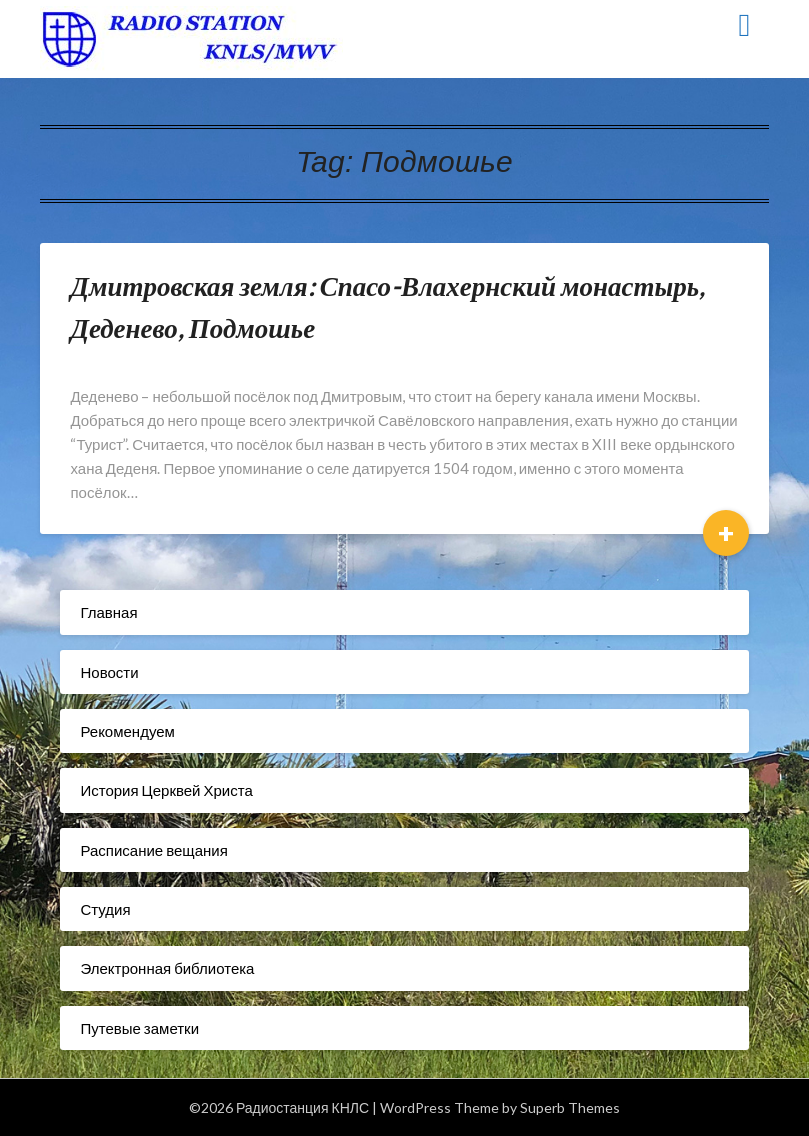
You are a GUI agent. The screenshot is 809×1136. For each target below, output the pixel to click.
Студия (105, 909)
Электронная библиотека (167, 968)
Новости (109, 672)
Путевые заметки (139, 1028)
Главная (108, 612)
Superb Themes (570, 1107)
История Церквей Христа (166, 790)
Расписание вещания (153, 850)
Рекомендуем (127, 731)
